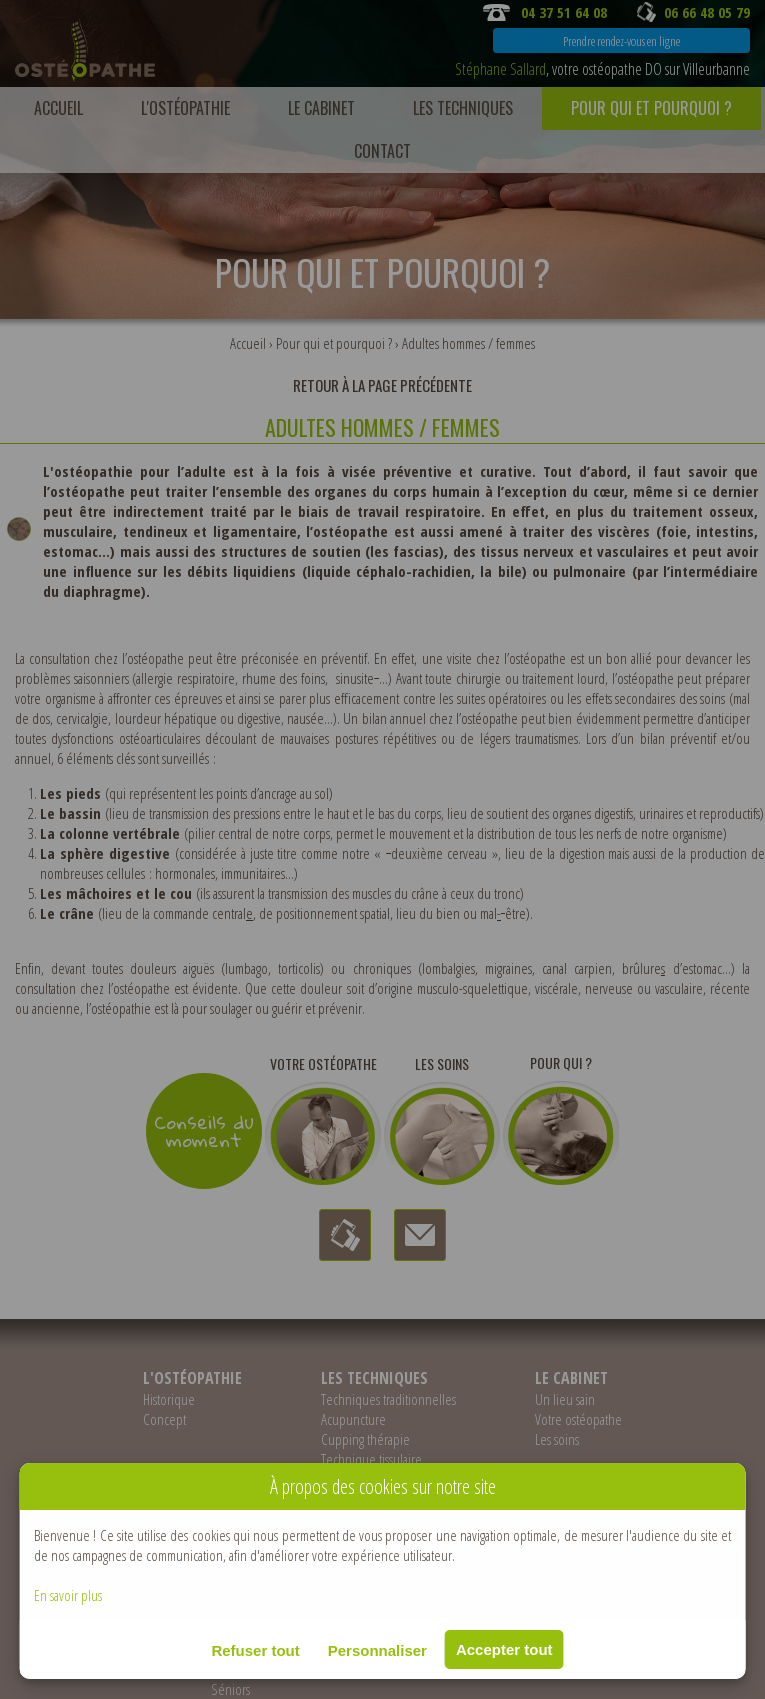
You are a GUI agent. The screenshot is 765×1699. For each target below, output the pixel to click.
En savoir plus (68, 1595)
